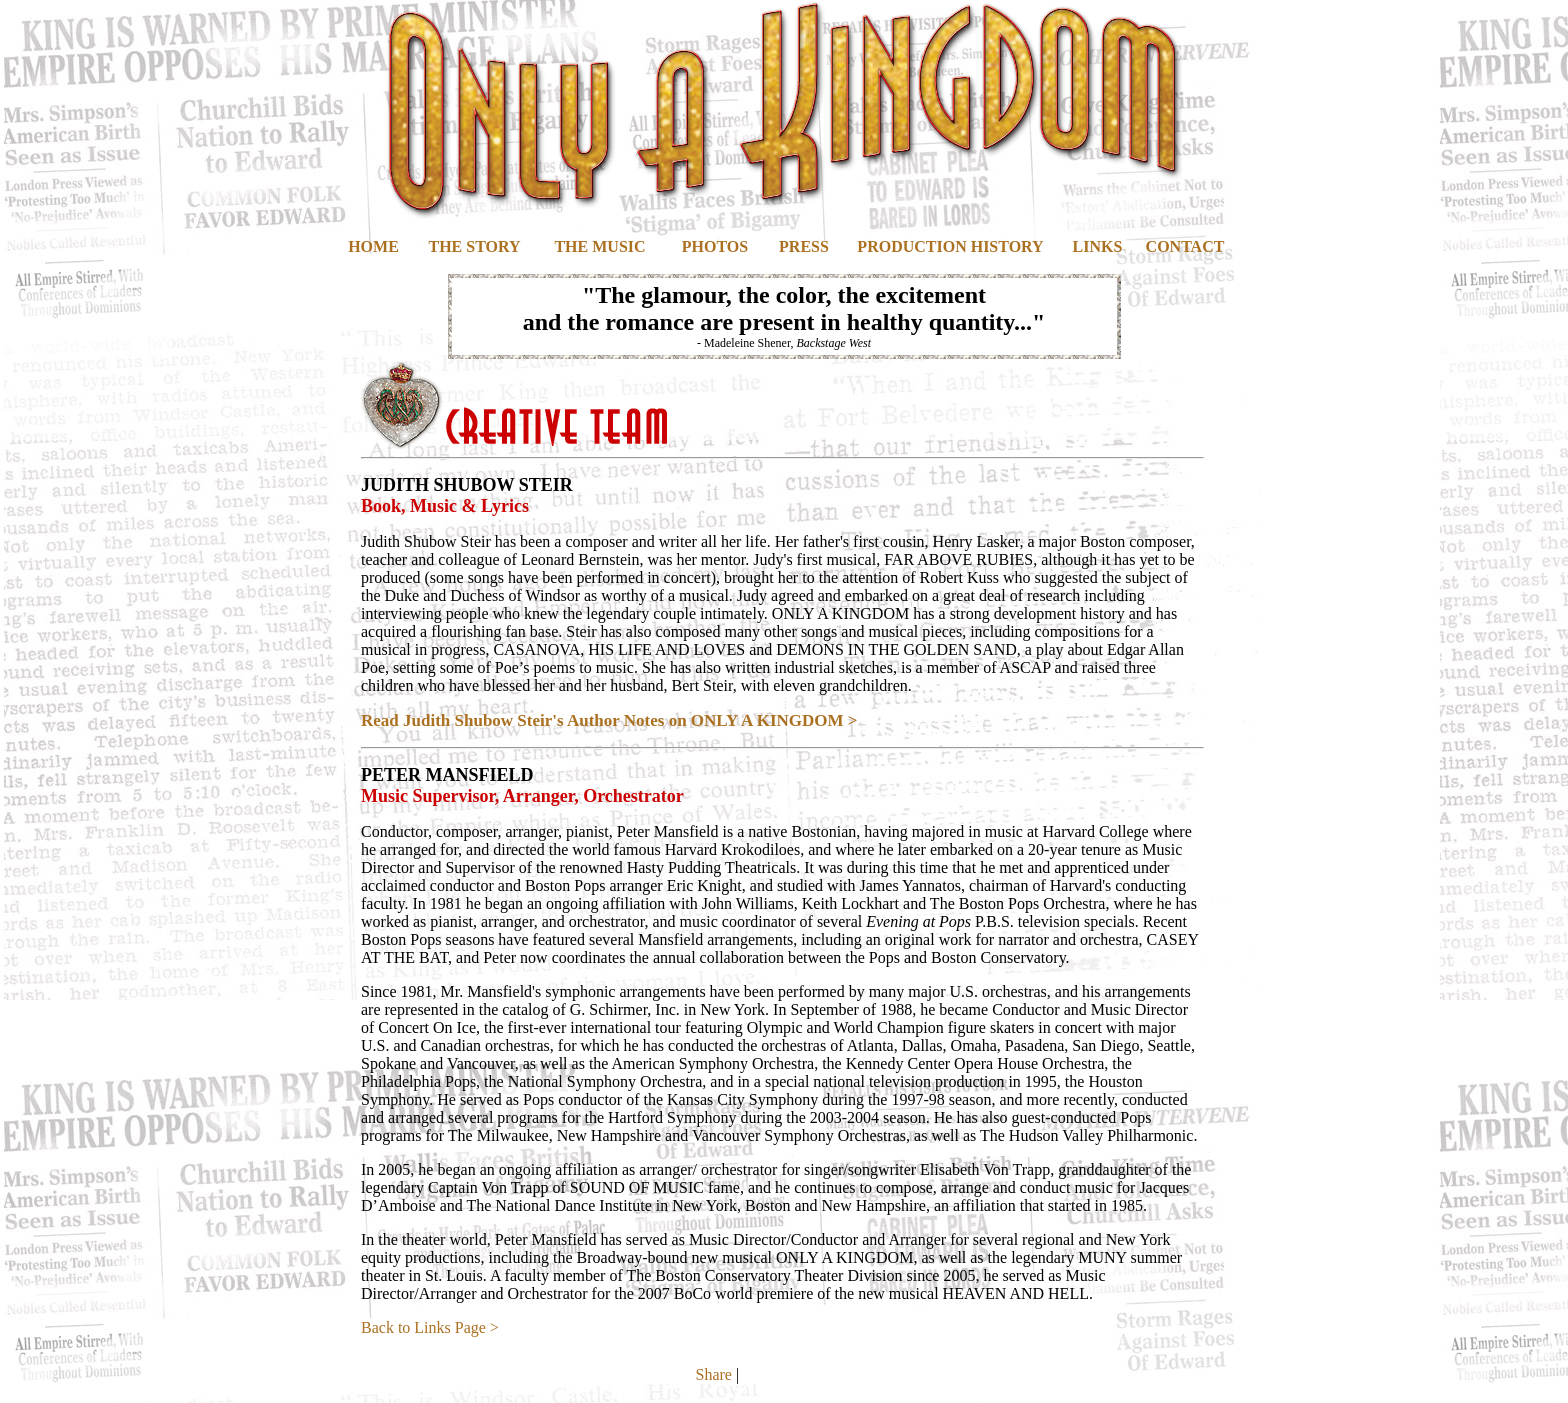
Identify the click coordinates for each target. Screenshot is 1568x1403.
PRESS (804, 246)
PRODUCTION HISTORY (950, 246)
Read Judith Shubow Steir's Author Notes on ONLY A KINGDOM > (609, 720)
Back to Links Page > (430, 1327)
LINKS (1098, 246)
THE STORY (474, 246)
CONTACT (1185, 246)
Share (714, 1374)
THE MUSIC (599, 246)
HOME (373, 246)
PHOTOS (715, 246)
